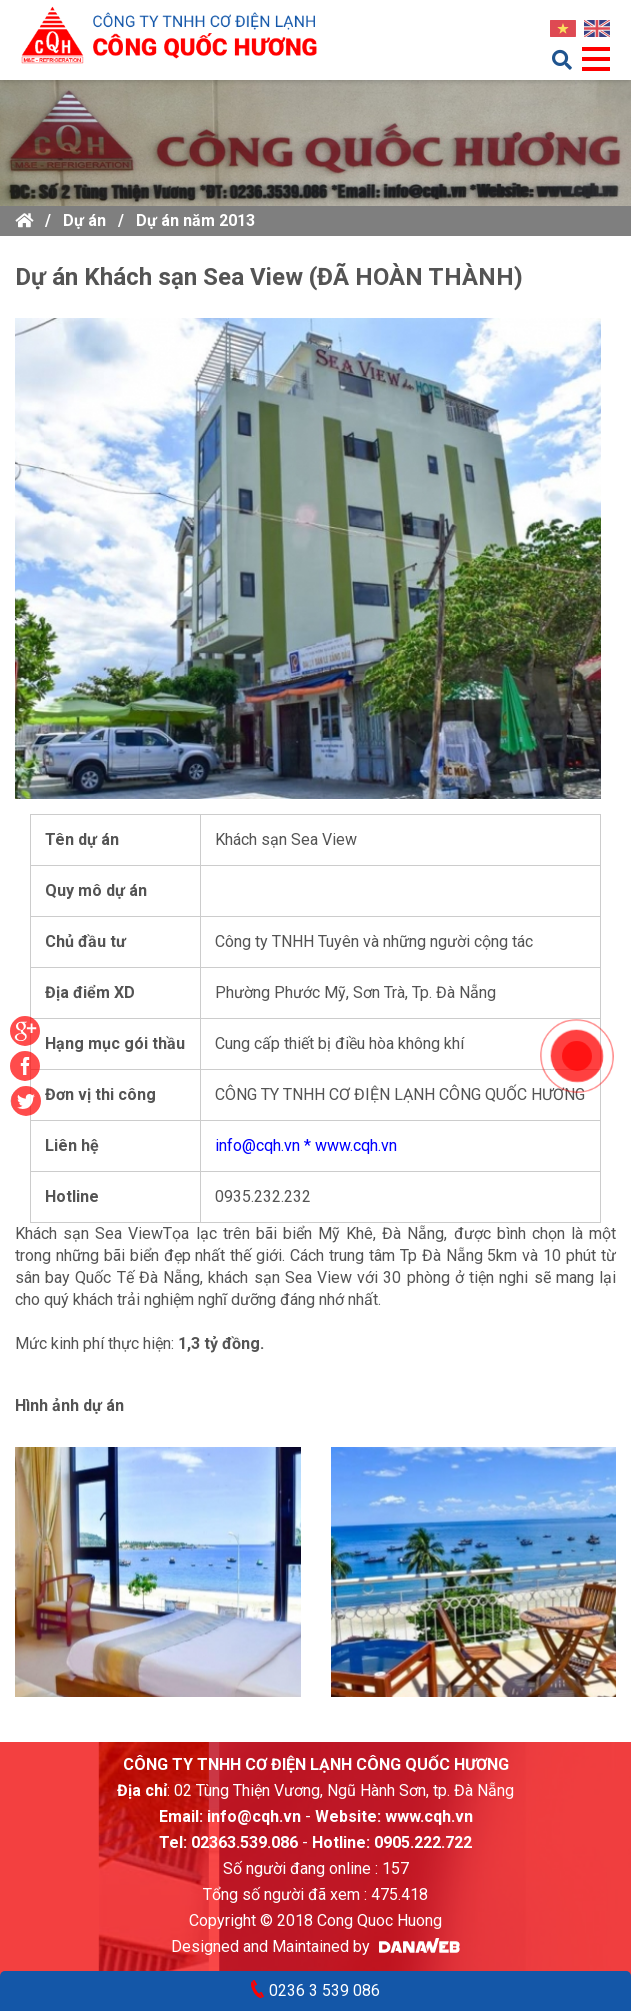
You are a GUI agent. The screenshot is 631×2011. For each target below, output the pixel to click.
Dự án (84, 220)
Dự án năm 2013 (195, 220)
